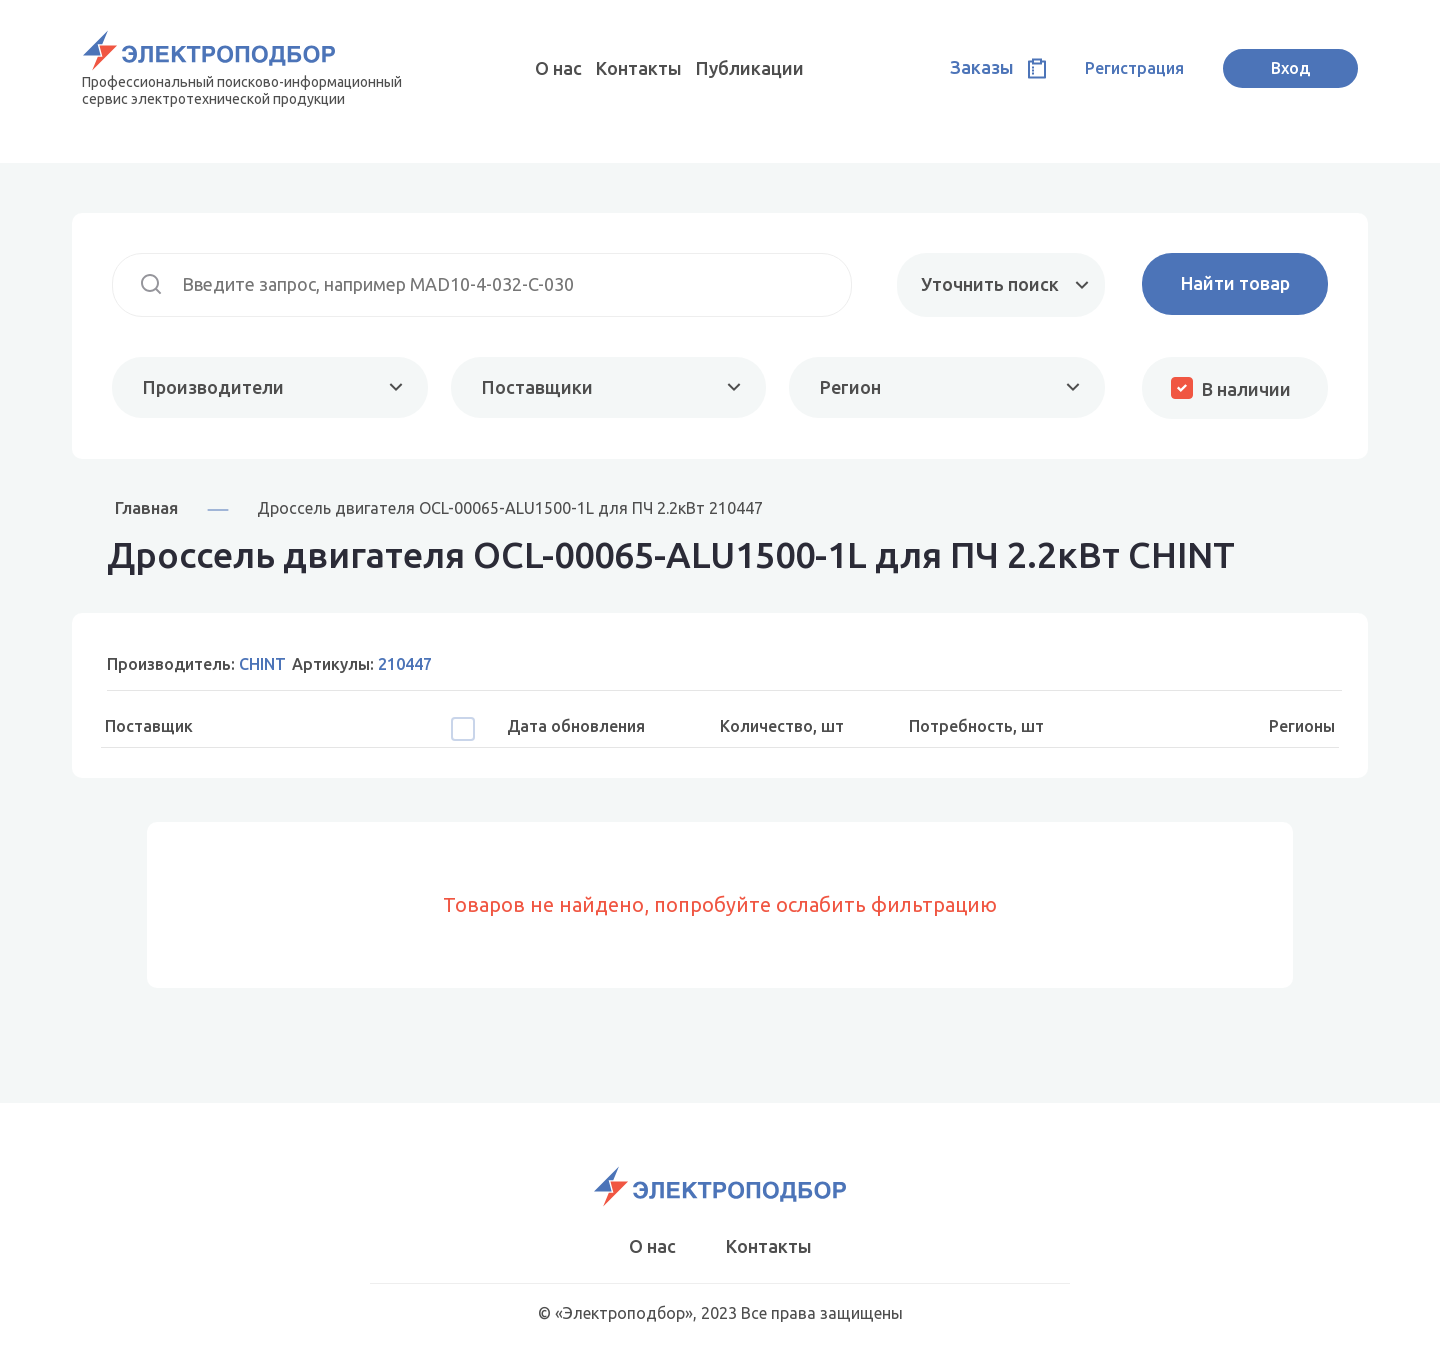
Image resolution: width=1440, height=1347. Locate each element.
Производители (213, 387)
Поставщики (537, 387)
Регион (850, 387)
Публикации (750, 68)
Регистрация (1134, 68)
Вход (1290, 68)
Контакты (639, 68)
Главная (146, 507)
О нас (558, 68)
